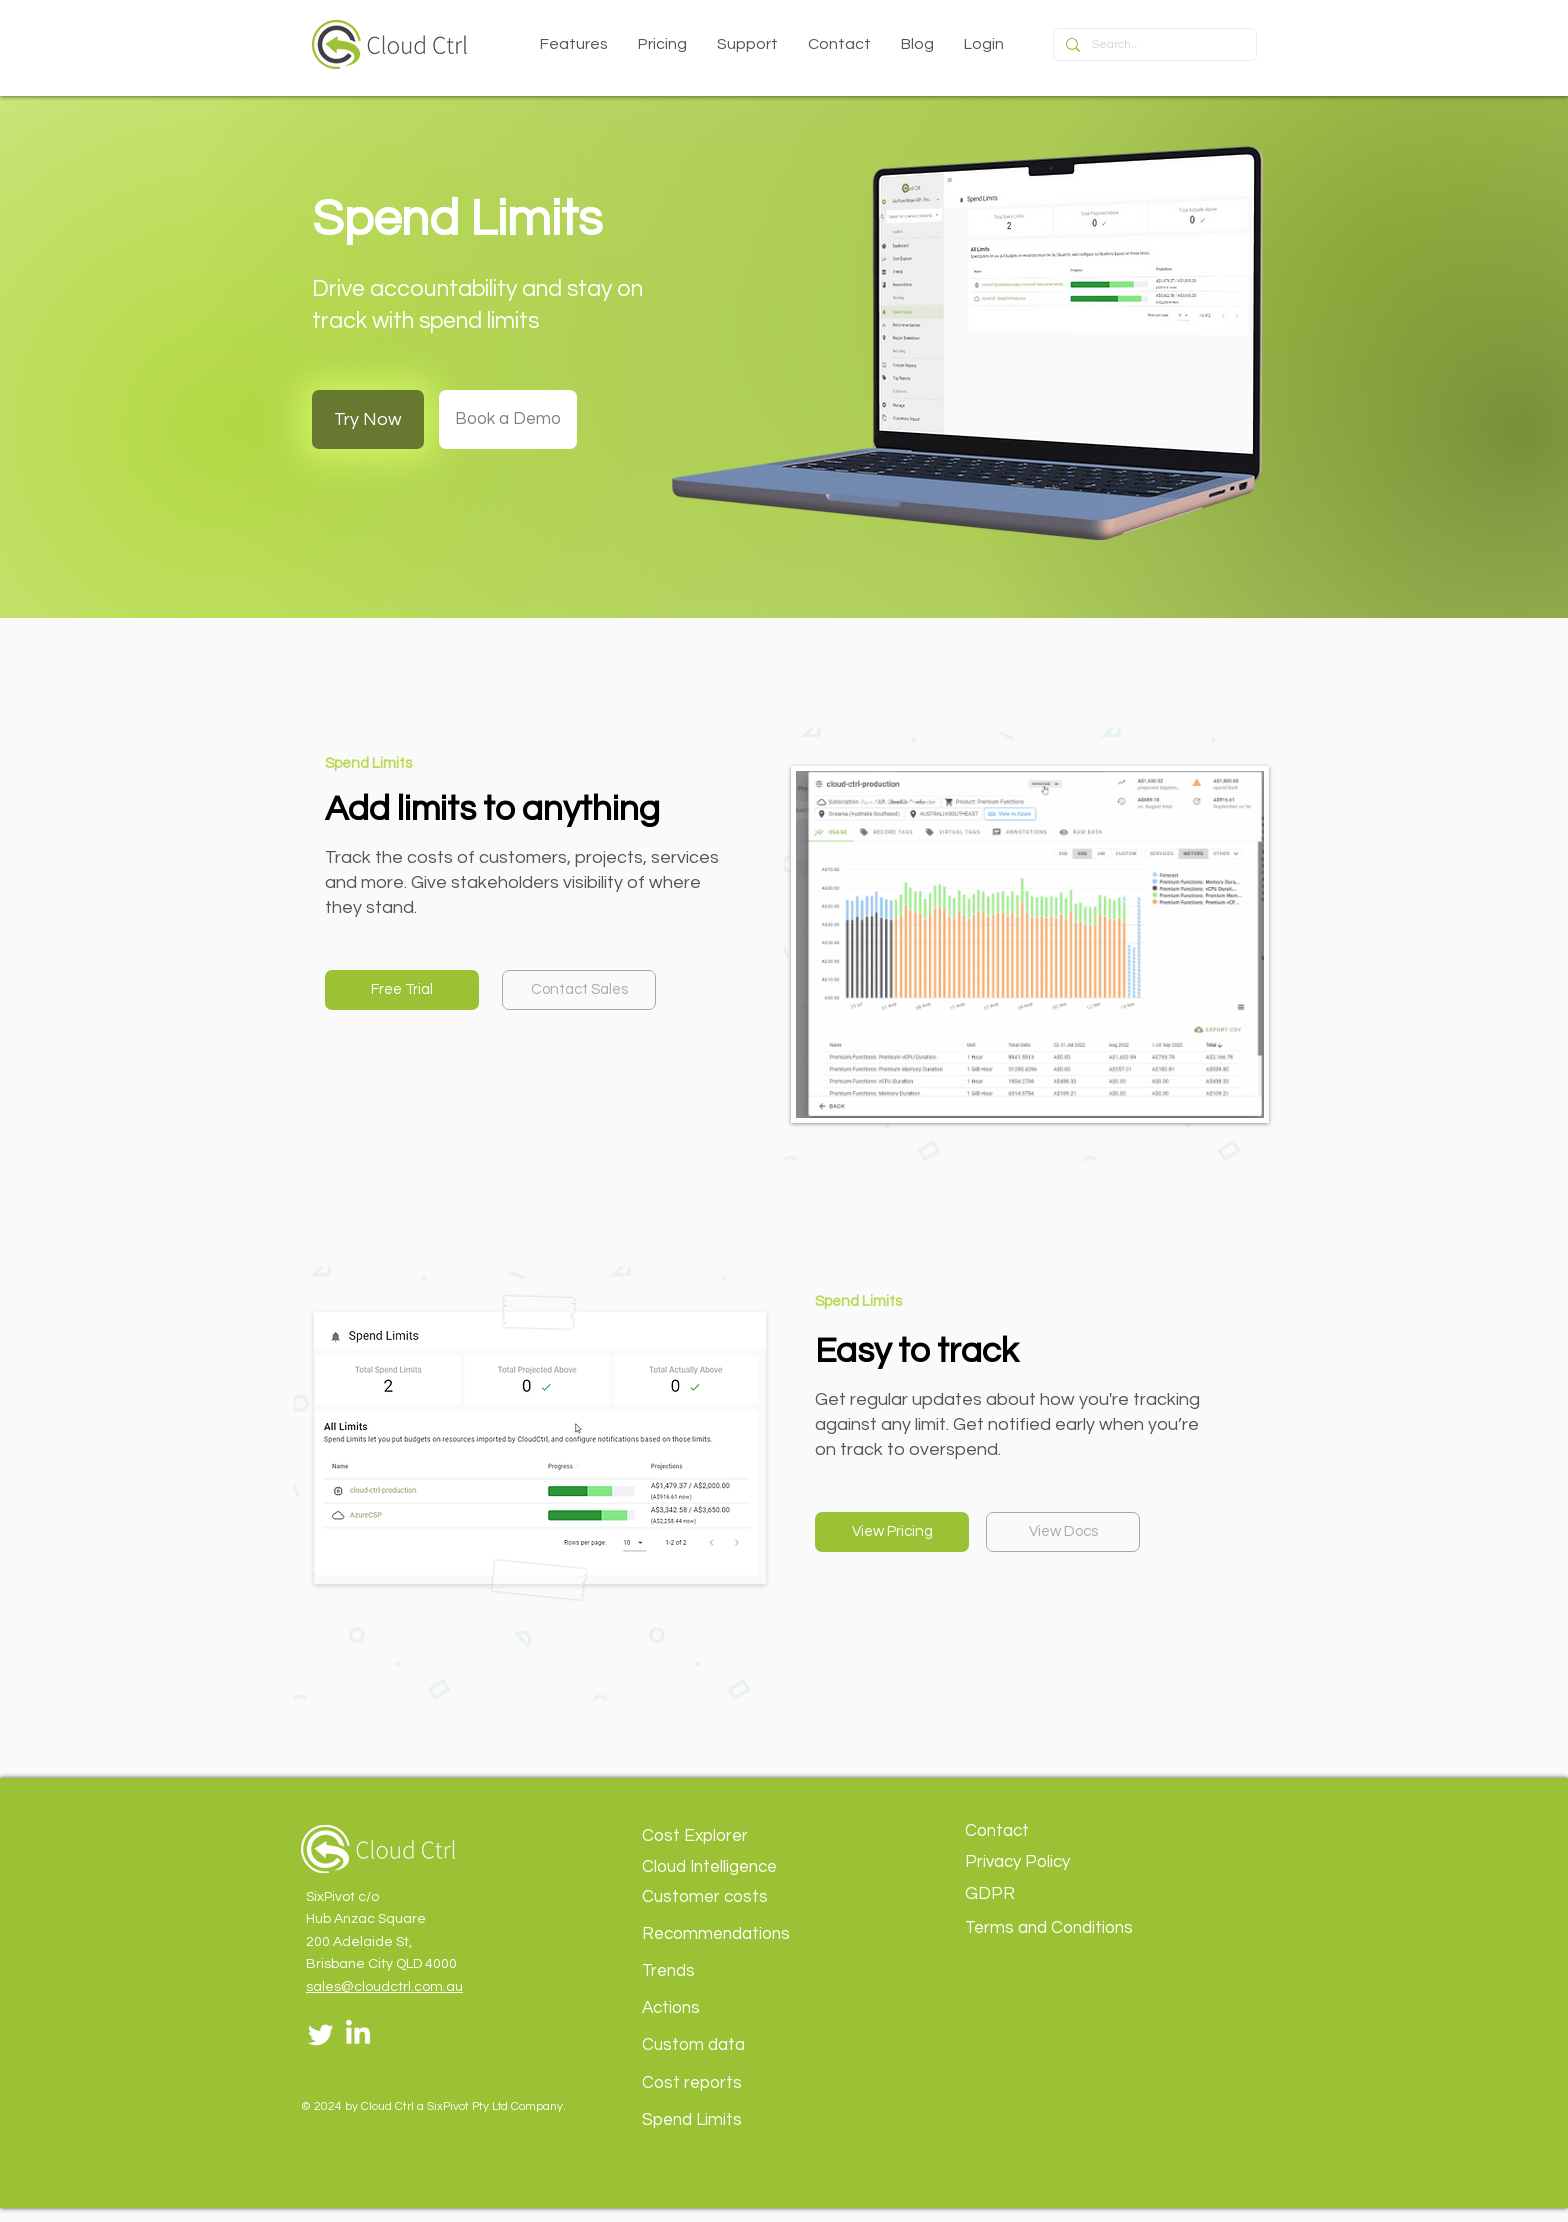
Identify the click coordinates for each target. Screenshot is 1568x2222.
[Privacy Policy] (1060, 1862)
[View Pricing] (892, 1532)
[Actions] (737, 2008)
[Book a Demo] (508, 419)
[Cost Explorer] (737, 1836)
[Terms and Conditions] (1060, 1928)
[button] (574, 44)
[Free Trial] (402, 990)
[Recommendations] (737, 1934)
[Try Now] (368, 419)
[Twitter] (321, 2034)
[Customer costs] (737, 1897)
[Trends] (737, 1971)
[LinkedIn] (358, 2034)
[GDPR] (1060, 1894)
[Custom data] (737, 2045)
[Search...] (1153, 45)
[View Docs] (1063, 1532)
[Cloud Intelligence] (737, 1867)
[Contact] (1060, 1831)
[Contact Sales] (579, 990)
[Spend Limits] (737, 2120)
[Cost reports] (737, 2083)
